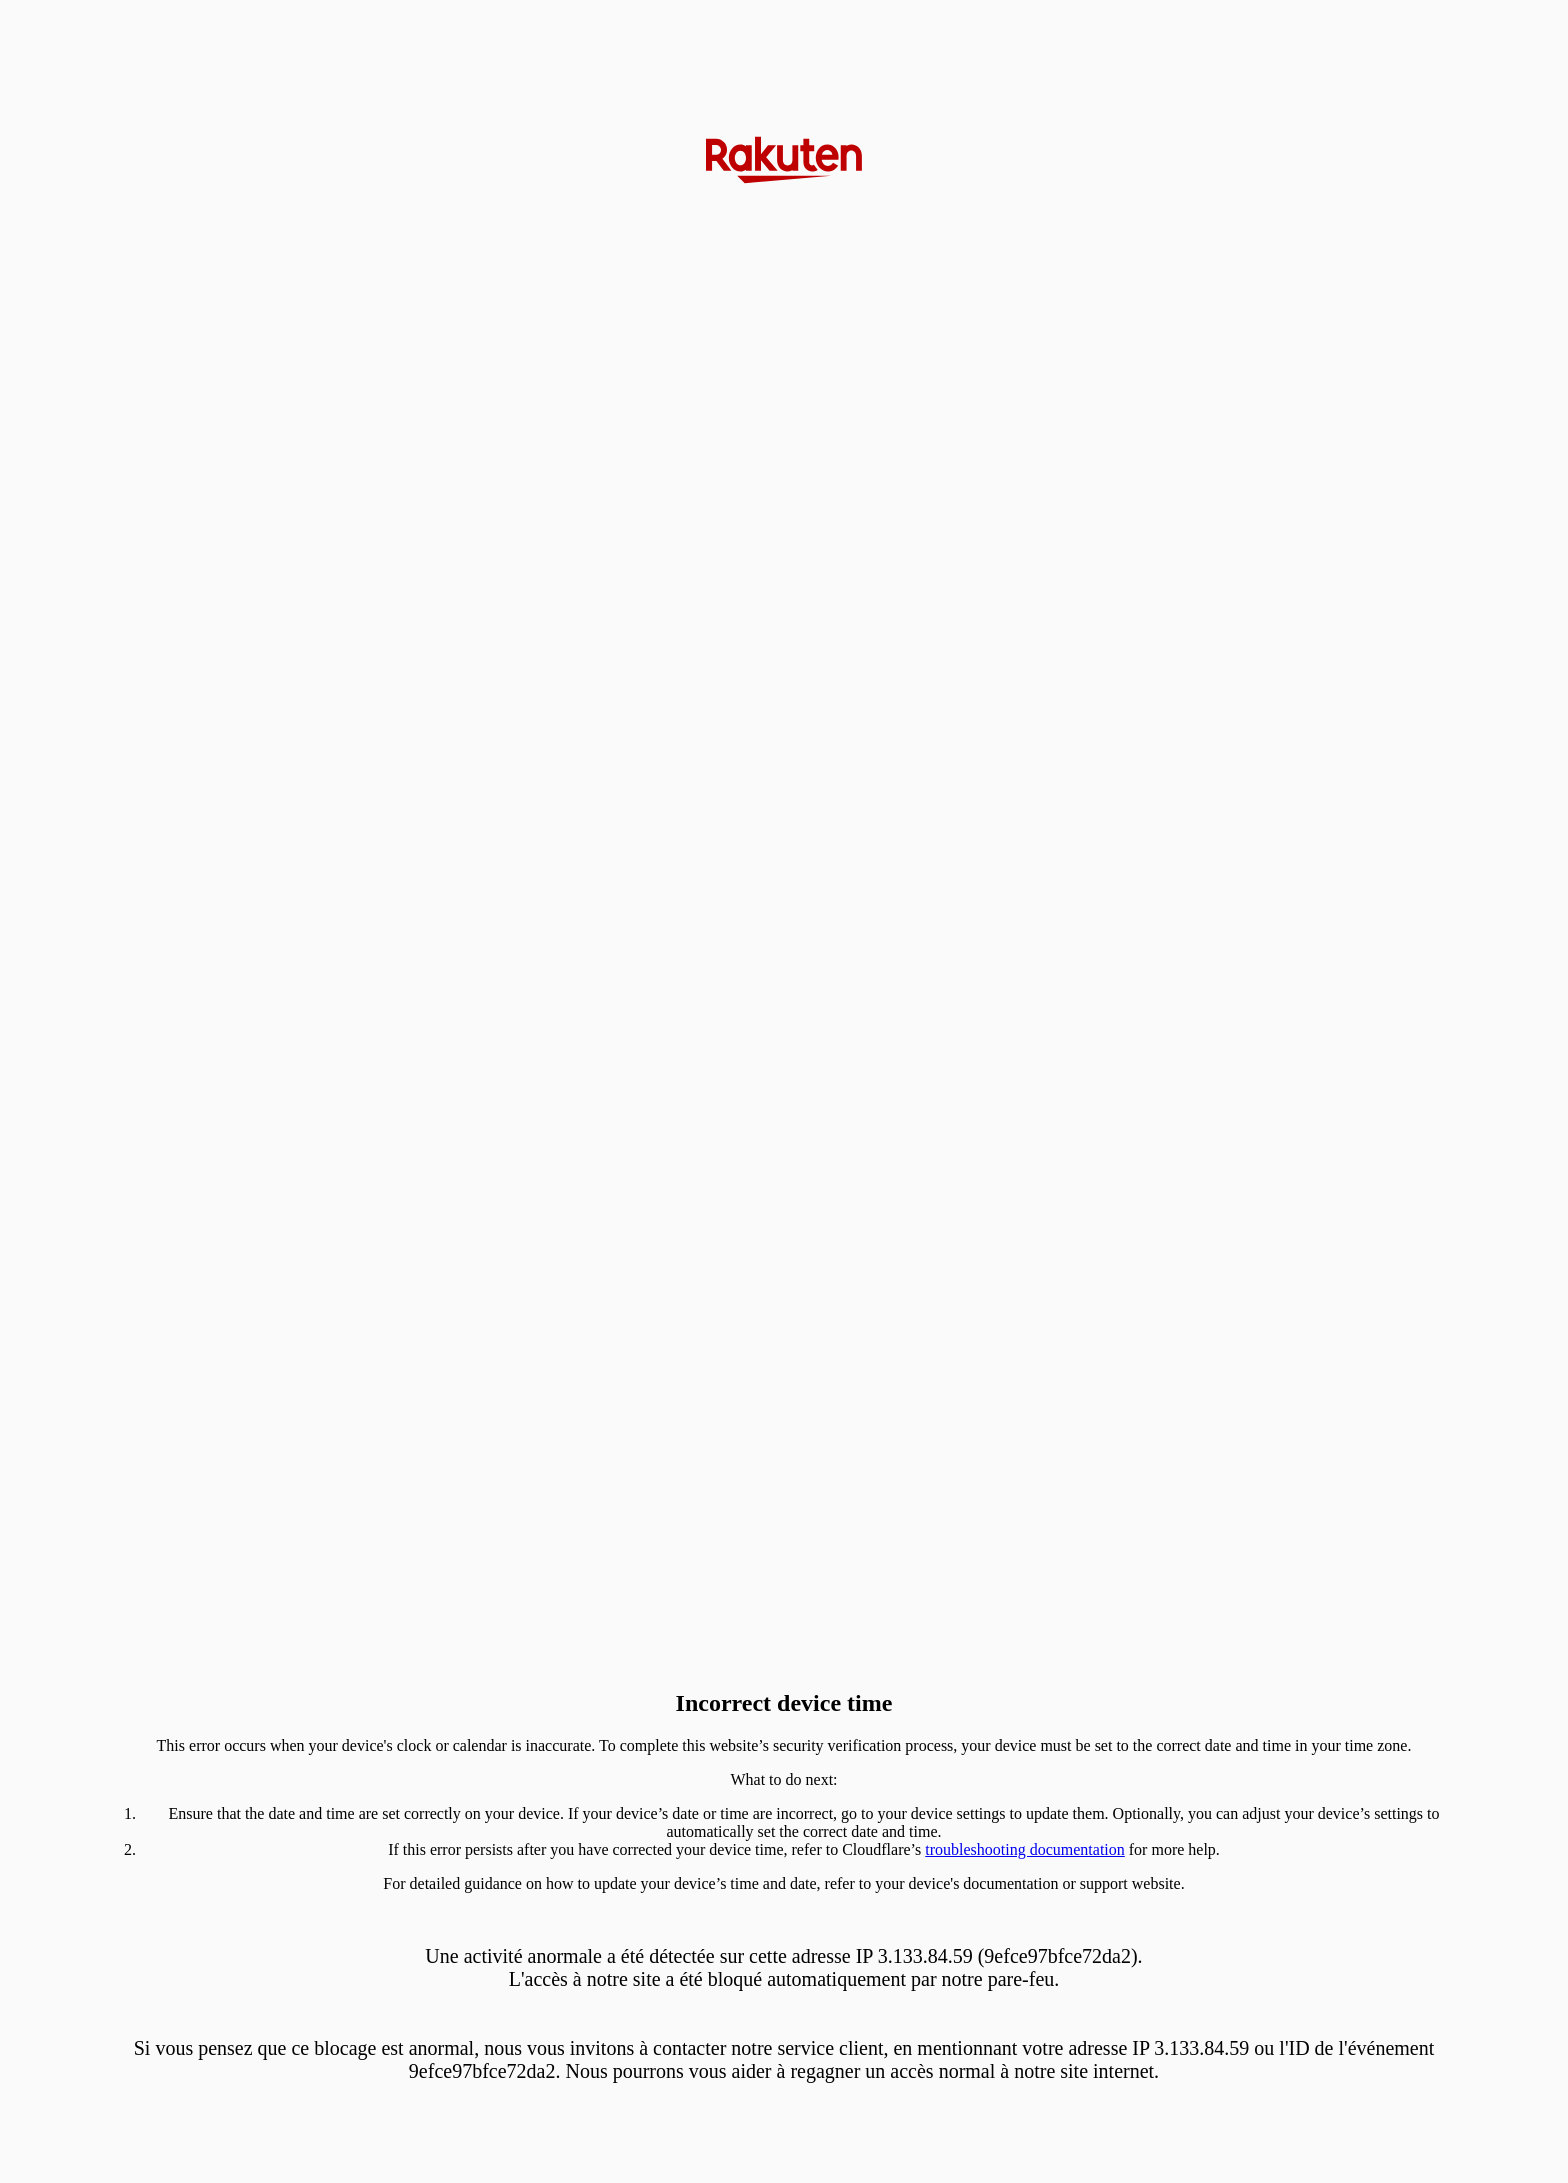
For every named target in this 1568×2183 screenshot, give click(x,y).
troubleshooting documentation (1025, 1849)
